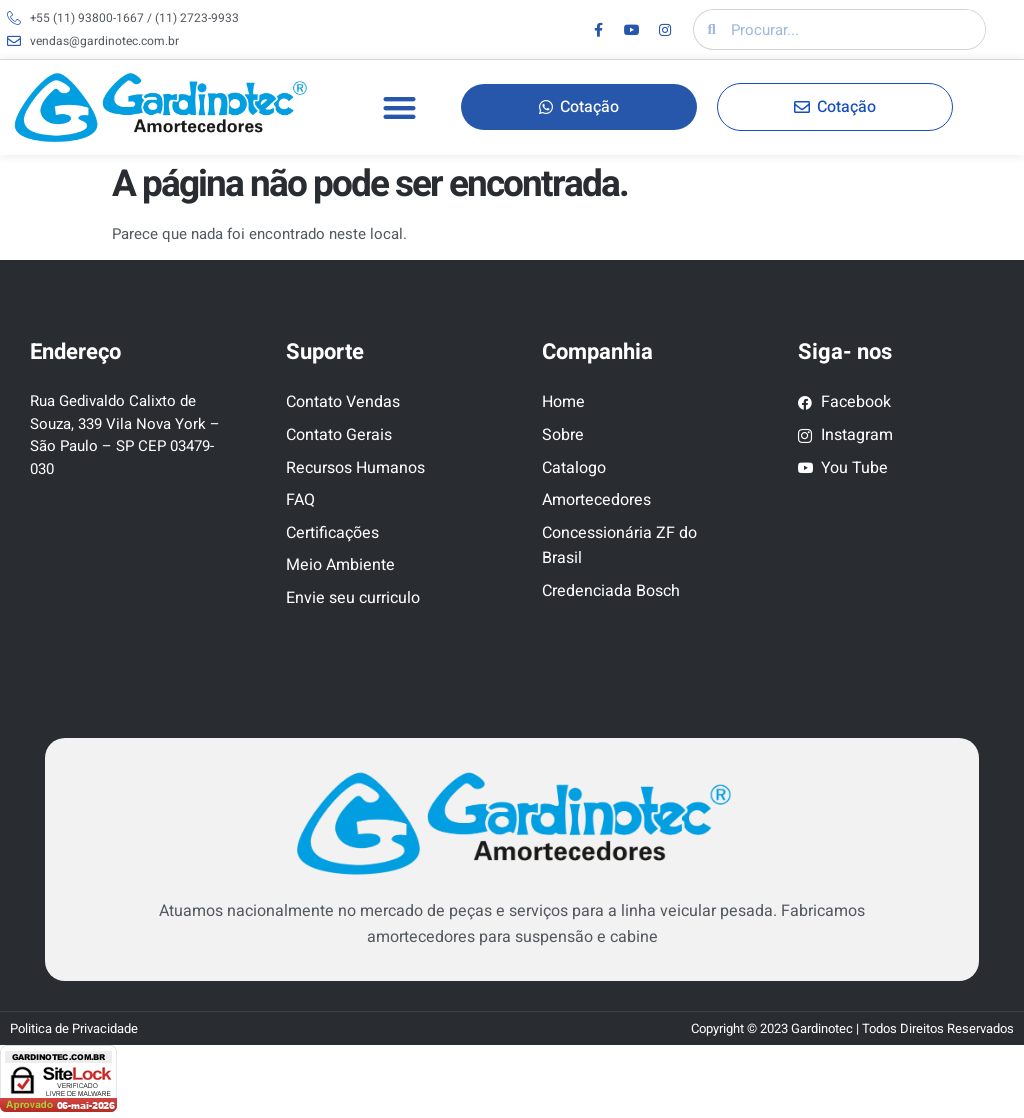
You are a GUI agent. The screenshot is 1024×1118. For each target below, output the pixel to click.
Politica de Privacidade (74, 1028)
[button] (399, 107)
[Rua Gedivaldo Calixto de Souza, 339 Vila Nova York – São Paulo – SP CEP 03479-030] (128, 601)
